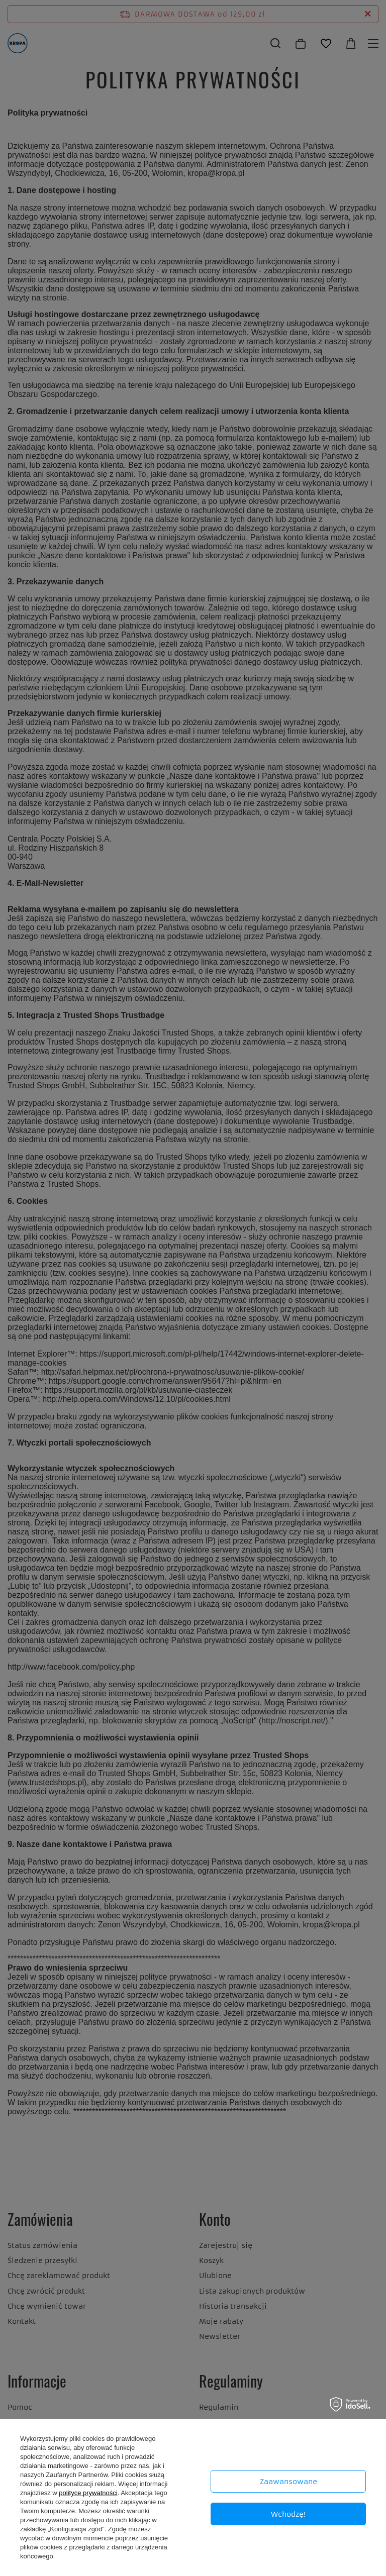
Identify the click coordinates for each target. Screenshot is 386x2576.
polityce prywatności (88, 2493)
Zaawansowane (288, 2481)
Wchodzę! (288, 2514)
